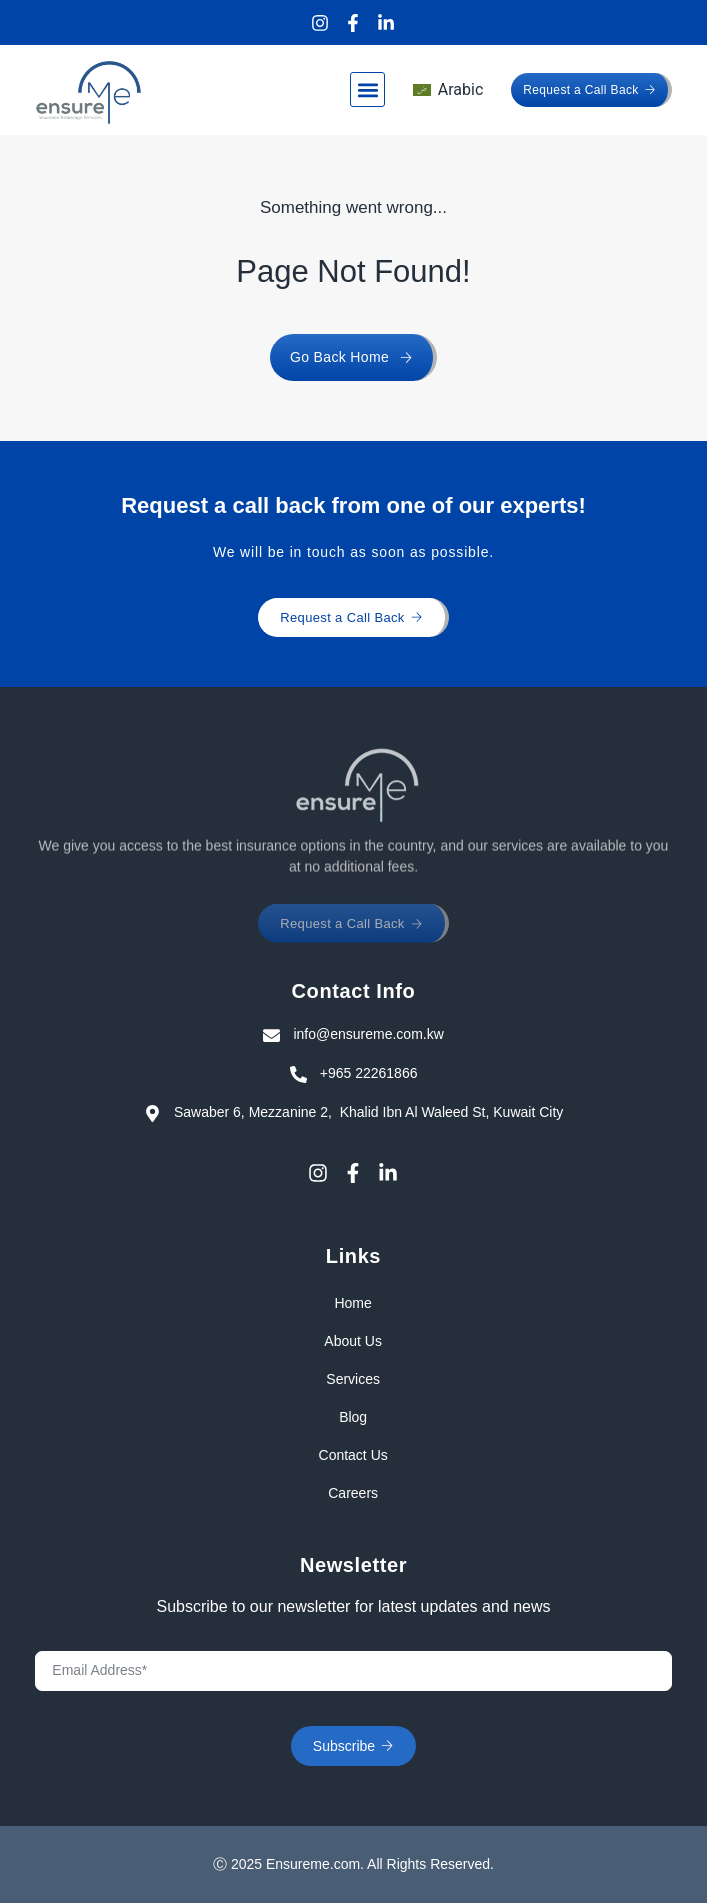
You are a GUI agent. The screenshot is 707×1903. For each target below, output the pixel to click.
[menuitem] (448, 90)
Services (354, 1379)
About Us (354, 1341)
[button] (367, 89)
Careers (354, 1493)
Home (353, 1303)
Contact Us (353, 1455)
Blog (353, 1417)
